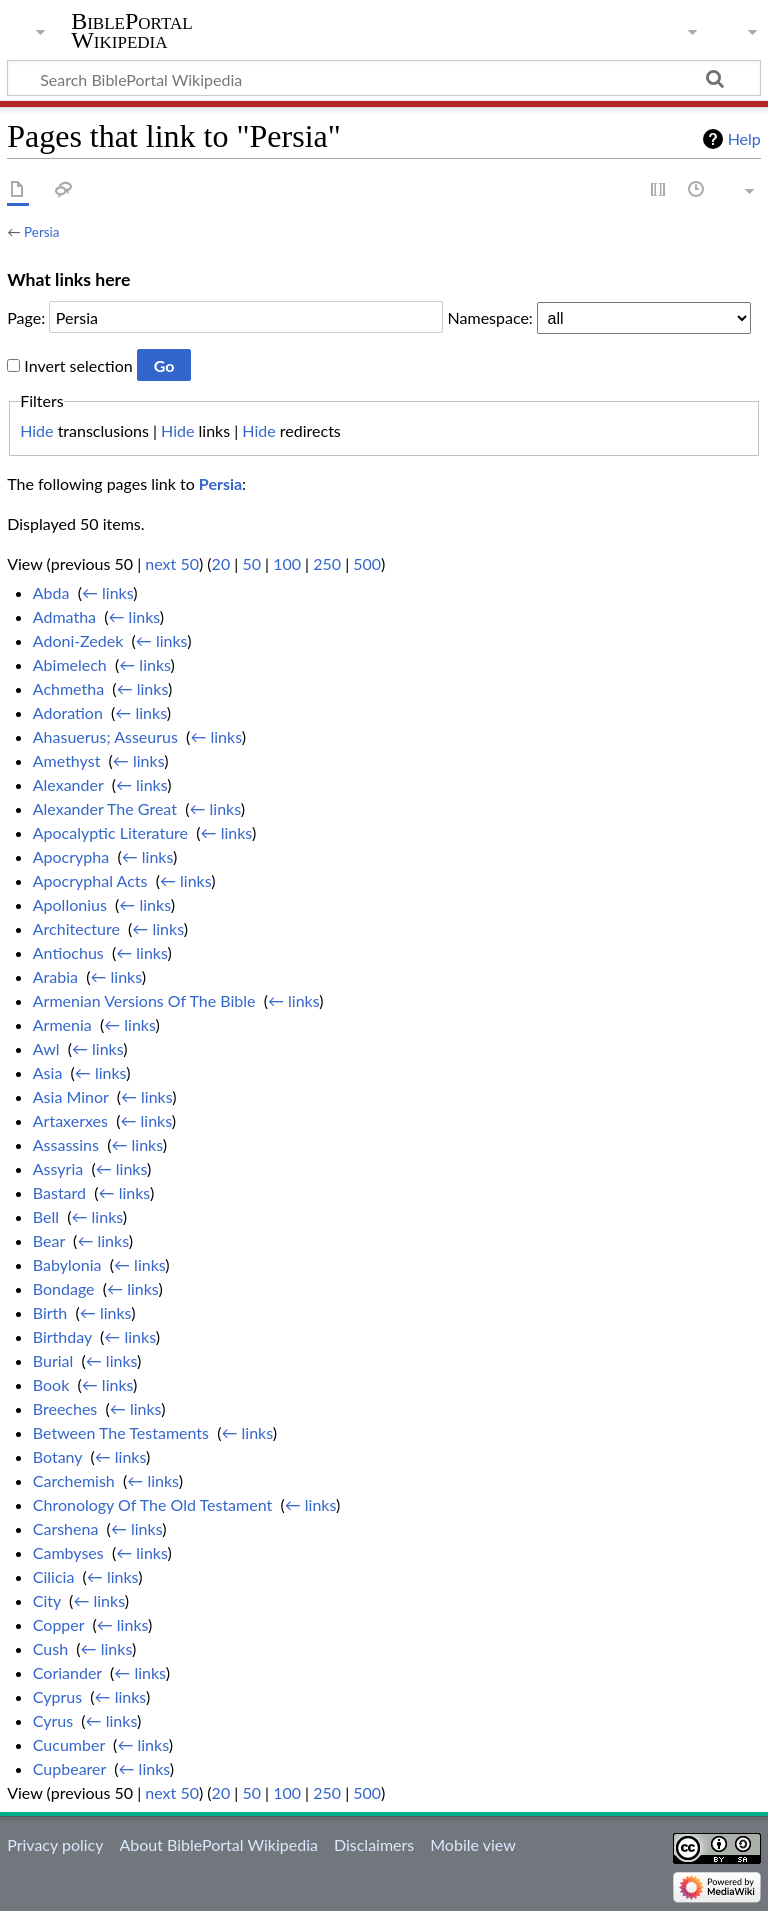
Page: (26, 317)
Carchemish (74, 1480)
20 (221, 563)
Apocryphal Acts (90, 880)
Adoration (68, 712)
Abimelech (70, 664)
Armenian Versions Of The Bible (144, 1000)
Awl (46, 1048)
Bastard (59, 1192)
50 (251, 563)
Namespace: (490, 317)
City (47, 1600)
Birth (50, 1312)
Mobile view (472, 1844)
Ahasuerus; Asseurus (105, 736)
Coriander (67, 1672)
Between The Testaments (121, 1432)
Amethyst (67, 760)
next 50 (172, 563)
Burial (53, 1360)
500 (367, 563)
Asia (48, 1072)
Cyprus (57, 1696)
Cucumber (69, 1744)
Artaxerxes (70, 1120)
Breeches (65, 1408)
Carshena (66, 1528)
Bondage (64, 1288)
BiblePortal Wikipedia (131, 31)
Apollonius (70, 904)
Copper (58, 1624)
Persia (41, 232)
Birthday (62, 1336)
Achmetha (68, 688)
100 (287, 563)
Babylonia (67, 1264)
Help (744, 138)
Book (51, 1384)
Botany (57, 1456)
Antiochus (68, 952)
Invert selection (78, 365)
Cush (50, 1648)
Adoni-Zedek (78, 640)
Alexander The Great (105, 808)
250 (327, 563)
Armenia (62, 1024)
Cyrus (53, 1720)
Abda (51, 592)
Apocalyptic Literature (110, 832)
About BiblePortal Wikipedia (218, 1844)
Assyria (58, 1168)
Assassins (66, 1144)
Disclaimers (374, 1844)
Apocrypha (71, 856)
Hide (36, 430)
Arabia (55, 976)
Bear (49, 1240)
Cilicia (54, 1576)
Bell (46, 1216)
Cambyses (68, 1552)
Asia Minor (71, 1096)
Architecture (76, 928)
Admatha (64, 616)
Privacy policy (55, 1844)
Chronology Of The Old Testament (152, 1504)
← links (107, 592)
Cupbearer (69, 1768)
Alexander (68, 784)
